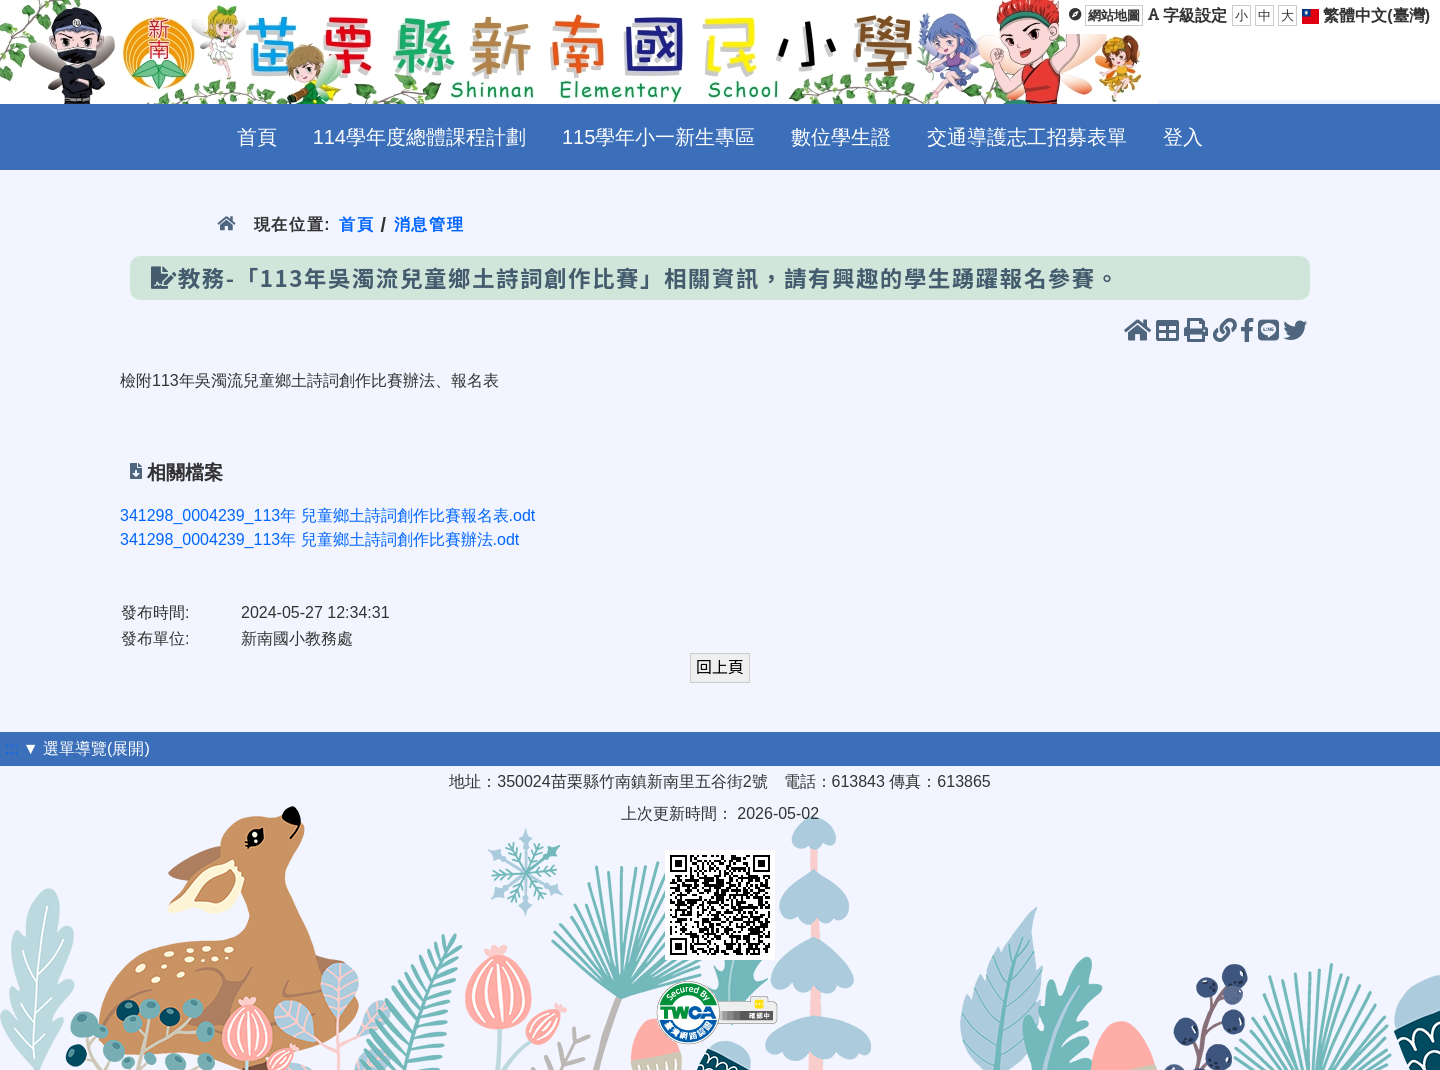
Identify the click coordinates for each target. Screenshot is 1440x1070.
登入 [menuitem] (1183, 137)
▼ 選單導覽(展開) (86, 748)
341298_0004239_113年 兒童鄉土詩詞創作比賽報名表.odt (327, 515)
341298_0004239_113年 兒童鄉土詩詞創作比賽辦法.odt (319, 539)
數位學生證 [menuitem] (841, 137)
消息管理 (429, 224)
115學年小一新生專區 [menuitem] (658, 137)
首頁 (356, 224)
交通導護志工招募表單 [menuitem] (1027, 137)
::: (11, 748)
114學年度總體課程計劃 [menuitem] (419, 137)
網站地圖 (1114, 15)
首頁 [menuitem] (257, 137)
